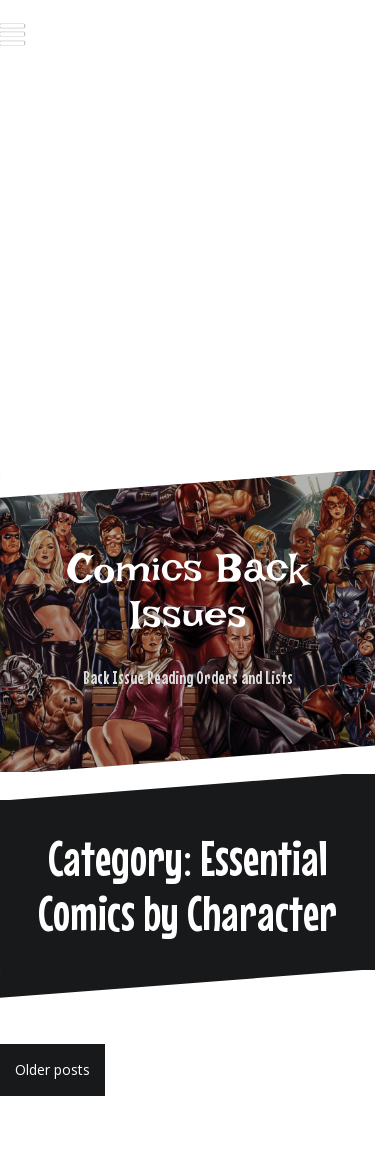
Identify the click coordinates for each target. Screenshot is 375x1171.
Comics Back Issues (187, 591)
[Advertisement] (187, 276)
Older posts (52, 1069)
